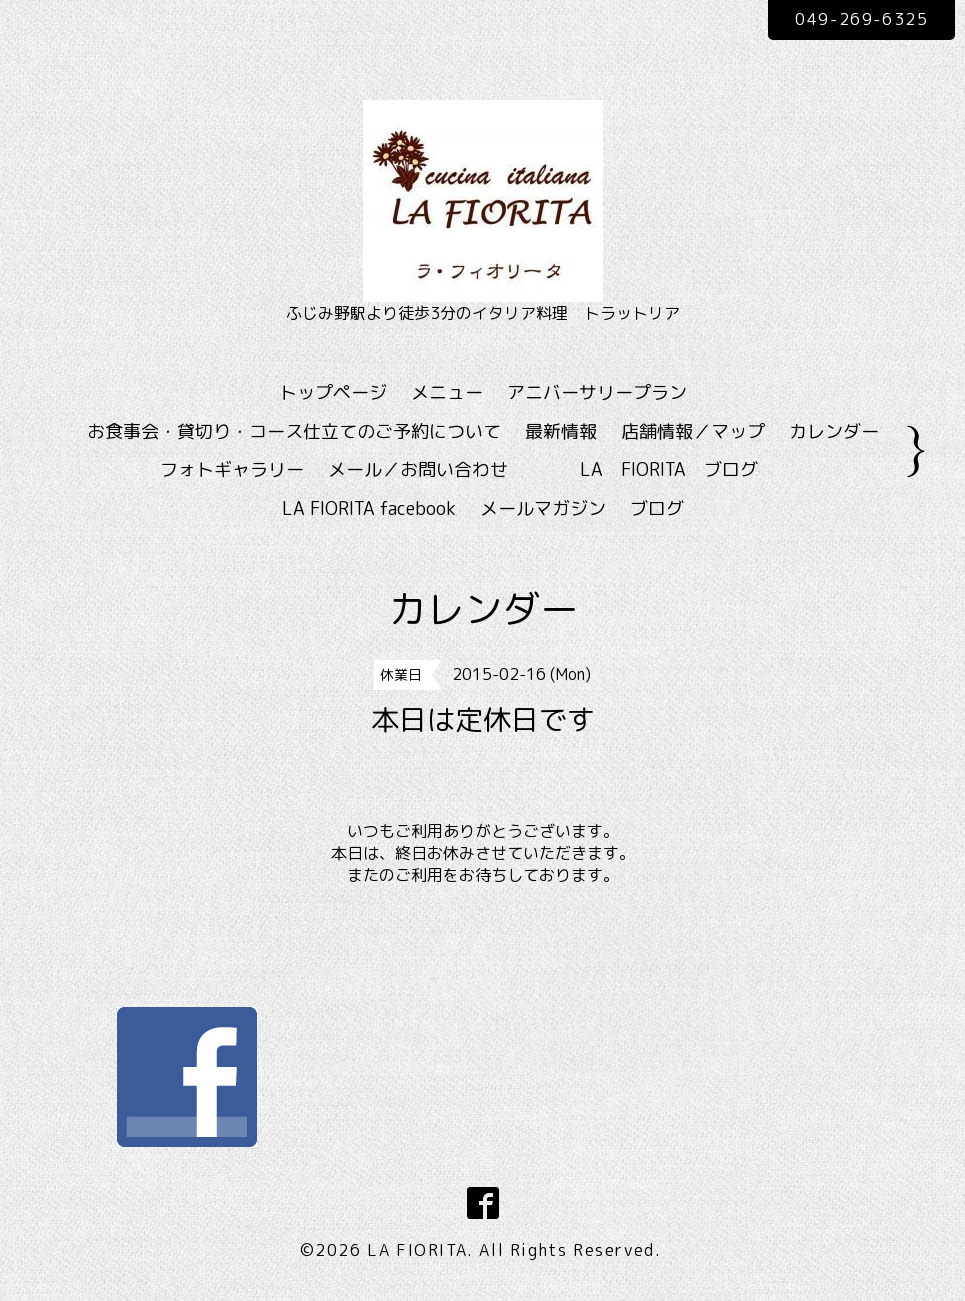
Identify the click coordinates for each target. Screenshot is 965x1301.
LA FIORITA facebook (369, 508)
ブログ (657, 508)
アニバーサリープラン (597, 392)
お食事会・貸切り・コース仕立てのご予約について (294, 431)
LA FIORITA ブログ (698, 469)
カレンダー (834, 431)
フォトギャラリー (232, 469)
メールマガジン (543, 508)
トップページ (333, 392)
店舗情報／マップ (693, 431)
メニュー (447, 392)
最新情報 (561, 431)
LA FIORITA (417, 1250)
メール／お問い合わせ (418, 469)
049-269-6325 (861, 19)
